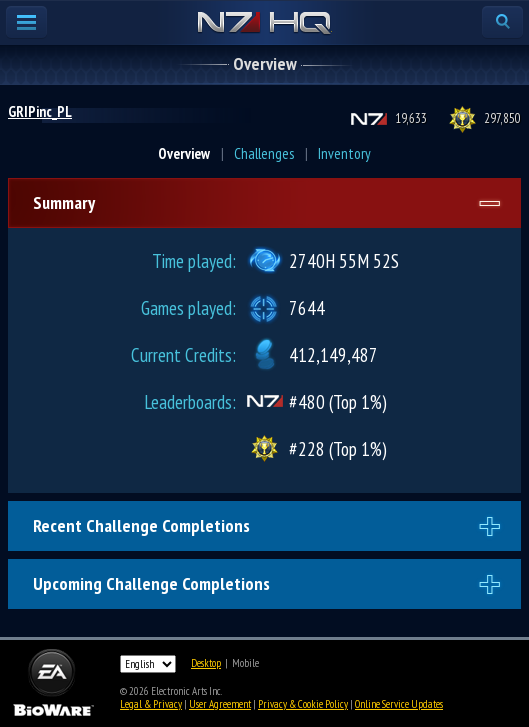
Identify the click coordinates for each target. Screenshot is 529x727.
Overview (184, 153)
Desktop (206, 663)
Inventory (344, 153)
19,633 (411, 118)
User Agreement (220, 704)
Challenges (264, 153)
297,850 (502, 118)
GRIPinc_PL (40, 111)
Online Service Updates (399, 704)
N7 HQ (264, 24)
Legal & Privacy (151, 704)
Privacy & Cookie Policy (303, 704)
